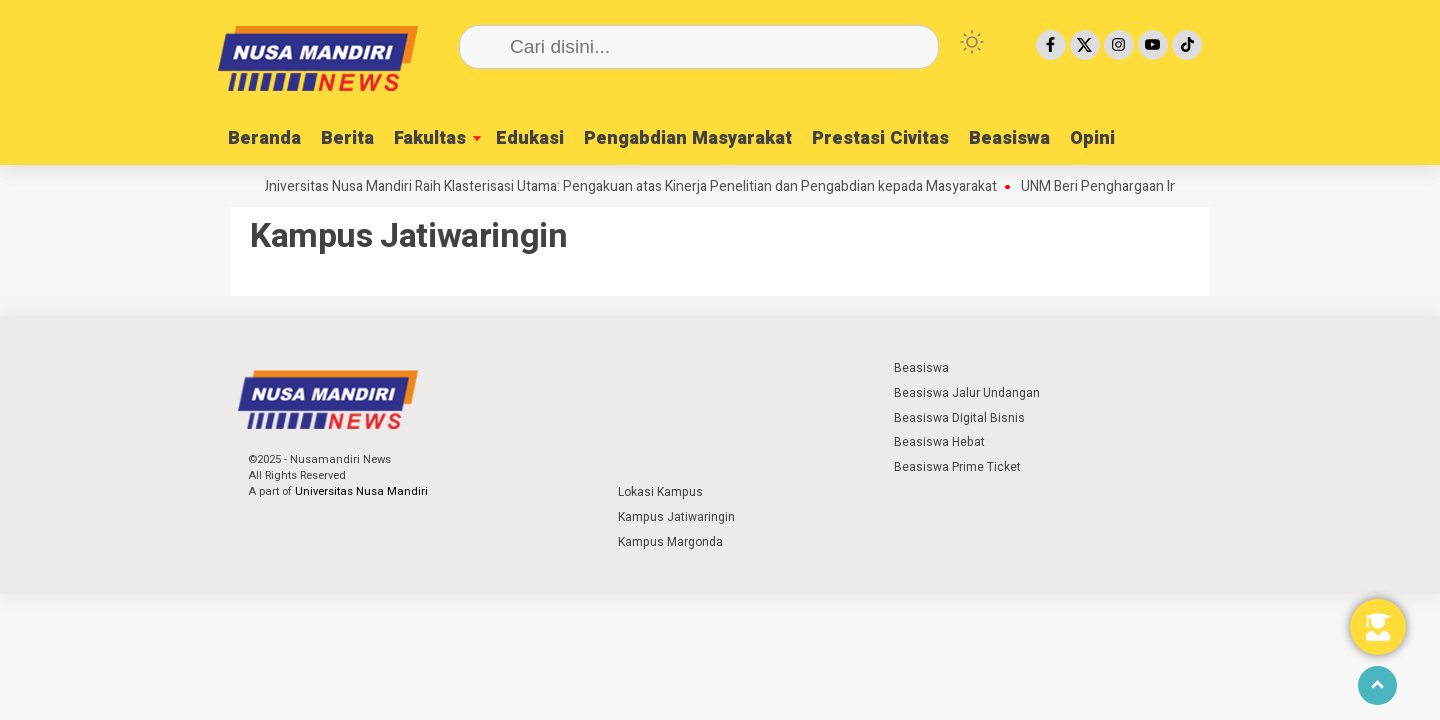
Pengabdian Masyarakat (688, 138)
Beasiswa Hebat (939, 442)
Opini (1092, 138)
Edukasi (530, 138)
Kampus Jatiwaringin (676, 517)
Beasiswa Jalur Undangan (967, 393)
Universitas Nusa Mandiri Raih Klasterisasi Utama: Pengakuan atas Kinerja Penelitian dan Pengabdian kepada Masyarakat (635, 187)
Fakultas (430, 138)
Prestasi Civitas (880, 138)
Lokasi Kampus (660, 492)
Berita (347, 138)
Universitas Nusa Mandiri (361, 491)
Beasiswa (1009, 138)
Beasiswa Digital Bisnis (959, 418)
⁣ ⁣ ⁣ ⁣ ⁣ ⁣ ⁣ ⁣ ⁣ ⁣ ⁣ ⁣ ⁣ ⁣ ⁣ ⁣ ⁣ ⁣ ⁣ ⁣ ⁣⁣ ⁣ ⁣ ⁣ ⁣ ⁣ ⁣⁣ (657, 368)
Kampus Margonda (670, 542)
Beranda (264, 138)
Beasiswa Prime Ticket (957, 467)
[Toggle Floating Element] (1378, 627)
